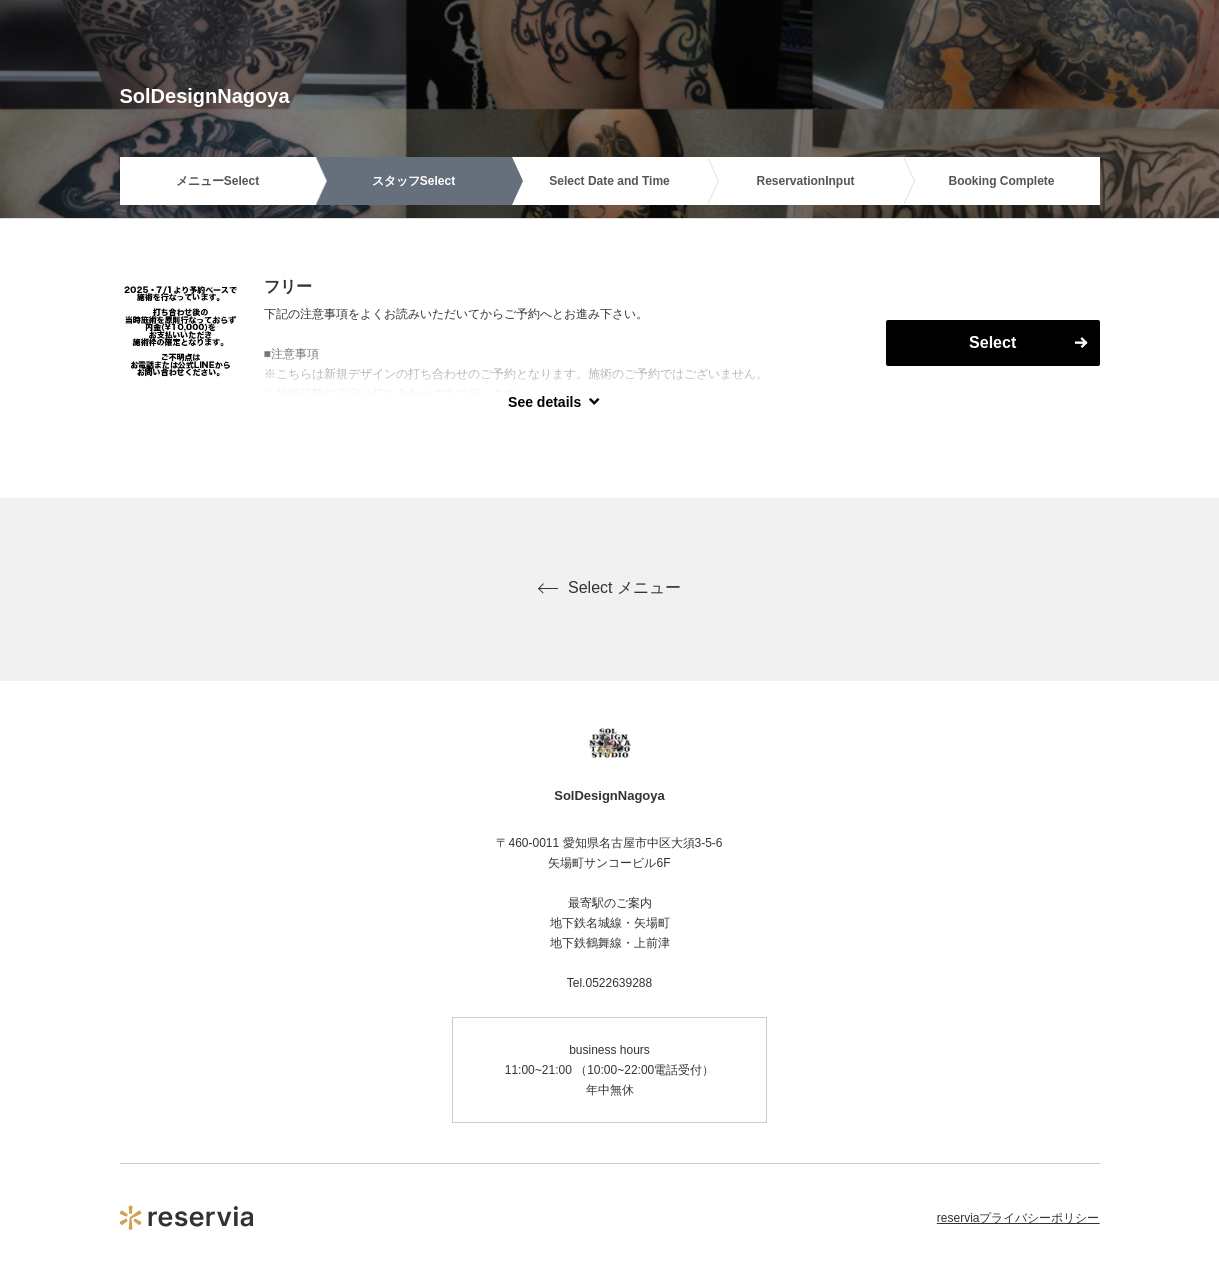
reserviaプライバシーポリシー (1018, 1218)
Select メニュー (609, 588)
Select (992, 342)
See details (544, 402)
